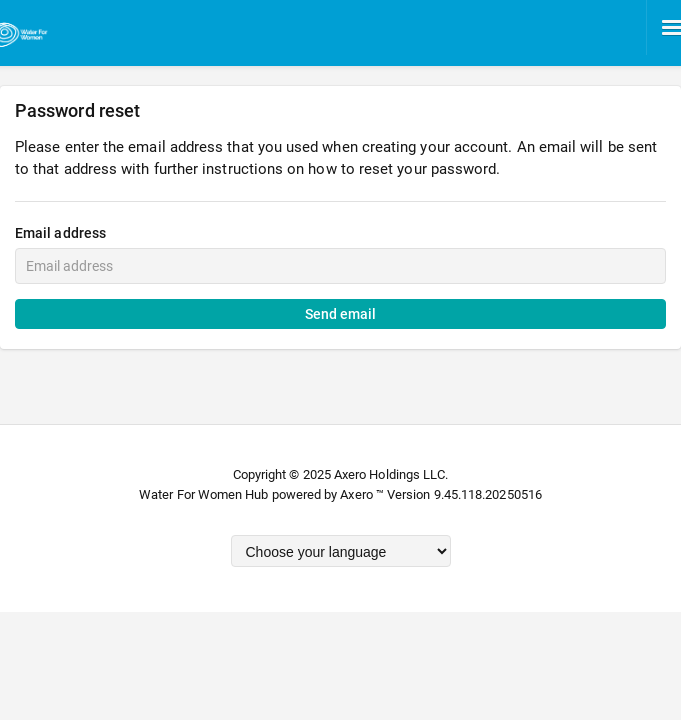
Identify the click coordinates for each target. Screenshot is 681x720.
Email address (60, 233)
